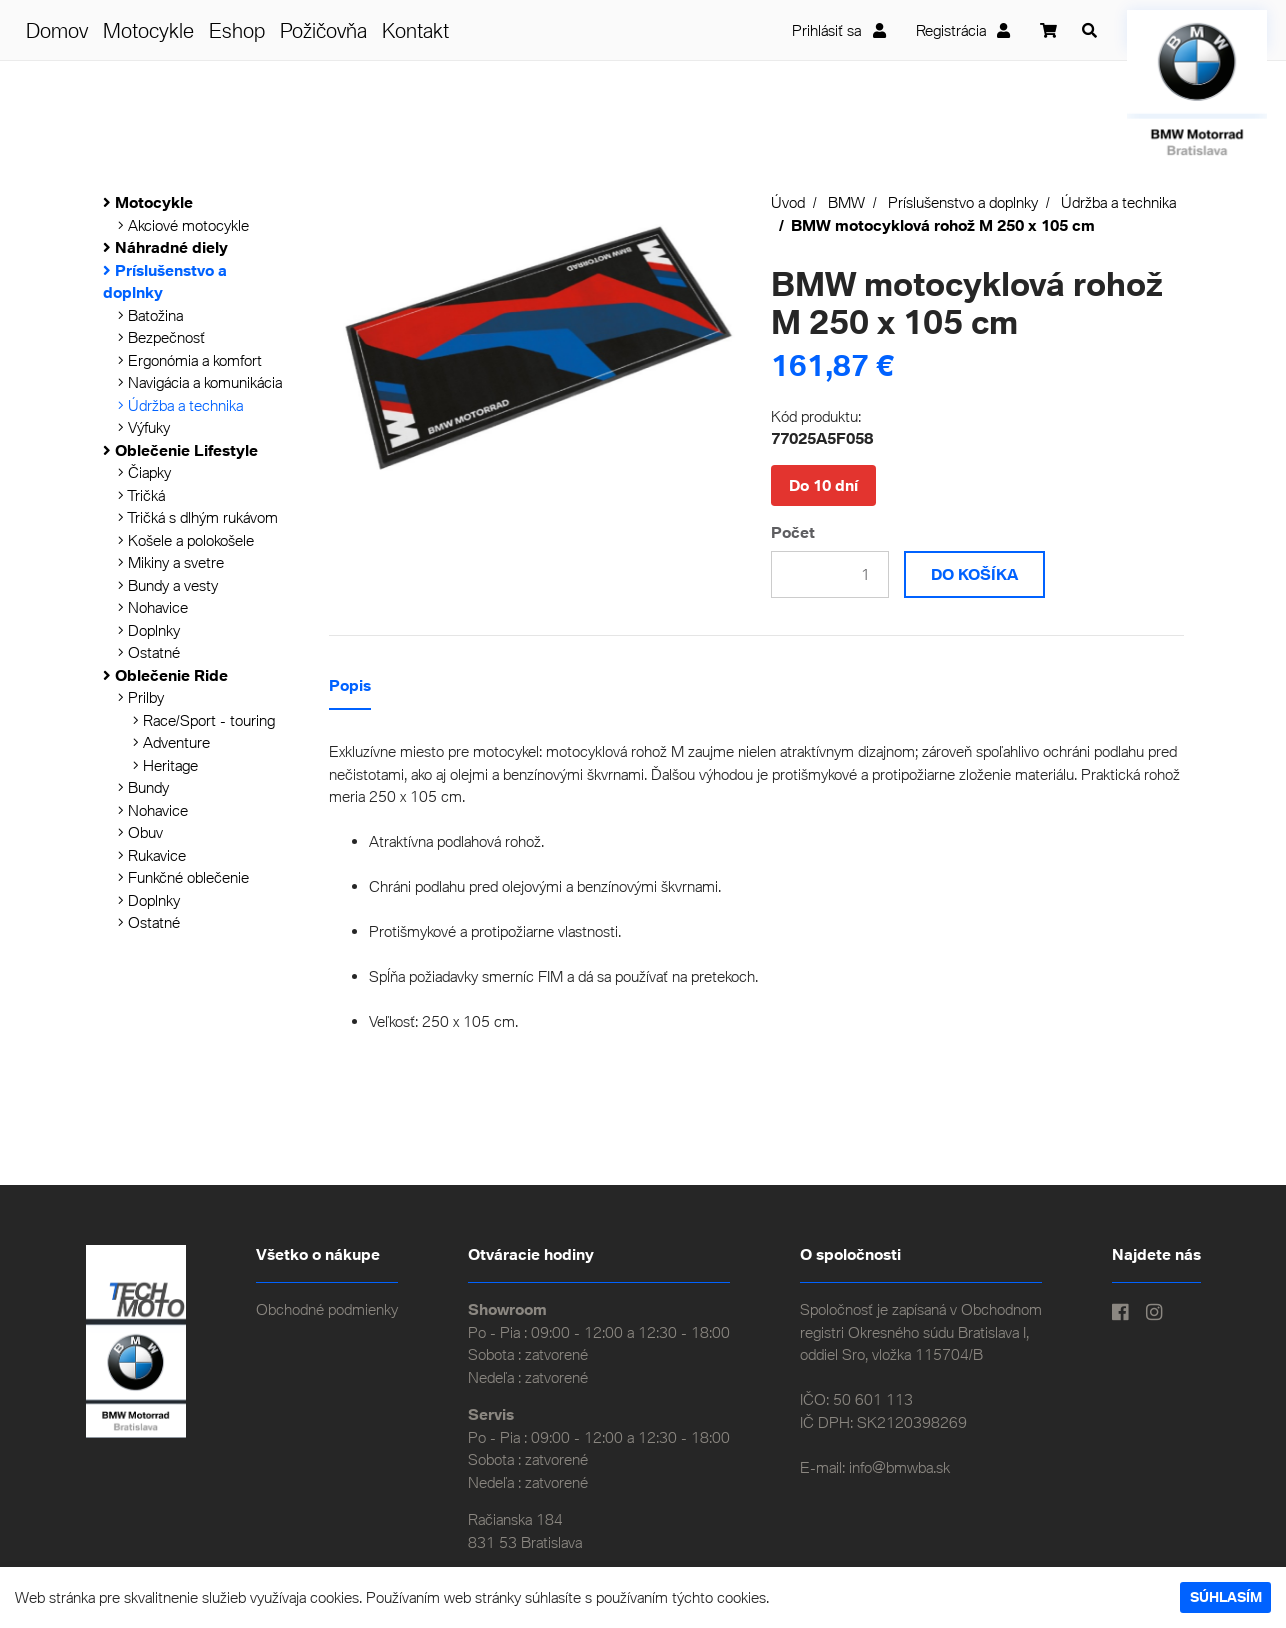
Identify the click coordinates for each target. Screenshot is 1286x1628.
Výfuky (144, 427)
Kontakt (415, 30)
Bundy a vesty (168, 585)
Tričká (141, 495)
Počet (793, 532)
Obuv (140, 832)
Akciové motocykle (183, 225)
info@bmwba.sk (899, 1467)
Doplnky (149, 630)
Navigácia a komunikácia (200, 382)
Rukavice (152, 855)
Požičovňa (323, 30)
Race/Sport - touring (204, 720)
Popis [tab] (350, 685)
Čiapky (144, 472)
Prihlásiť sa (839, 30)
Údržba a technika (180, 405)
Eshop (237, 30)
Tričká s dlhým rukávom (198, 517)
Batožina (150, 315)
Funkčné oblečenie (183, 877)
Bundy (143, 787)
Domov (57, 30)
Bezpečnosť (161, 337)
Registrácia (963, 30)
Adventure (171, 742)
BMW (846, 202)
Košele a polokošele (186, 540)
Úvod (788, 202)
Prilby (141, 697)
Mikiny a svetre (171, 562)
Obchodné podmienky (327, 1309)
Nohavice (153, 607)
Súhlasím (1226, 1597)
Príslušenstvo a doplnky (963, 202)
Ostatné (149, 652)
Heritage (165, 765)
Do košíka (974, 574)
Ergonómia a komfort (190, 360)
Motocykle (148, 30)
